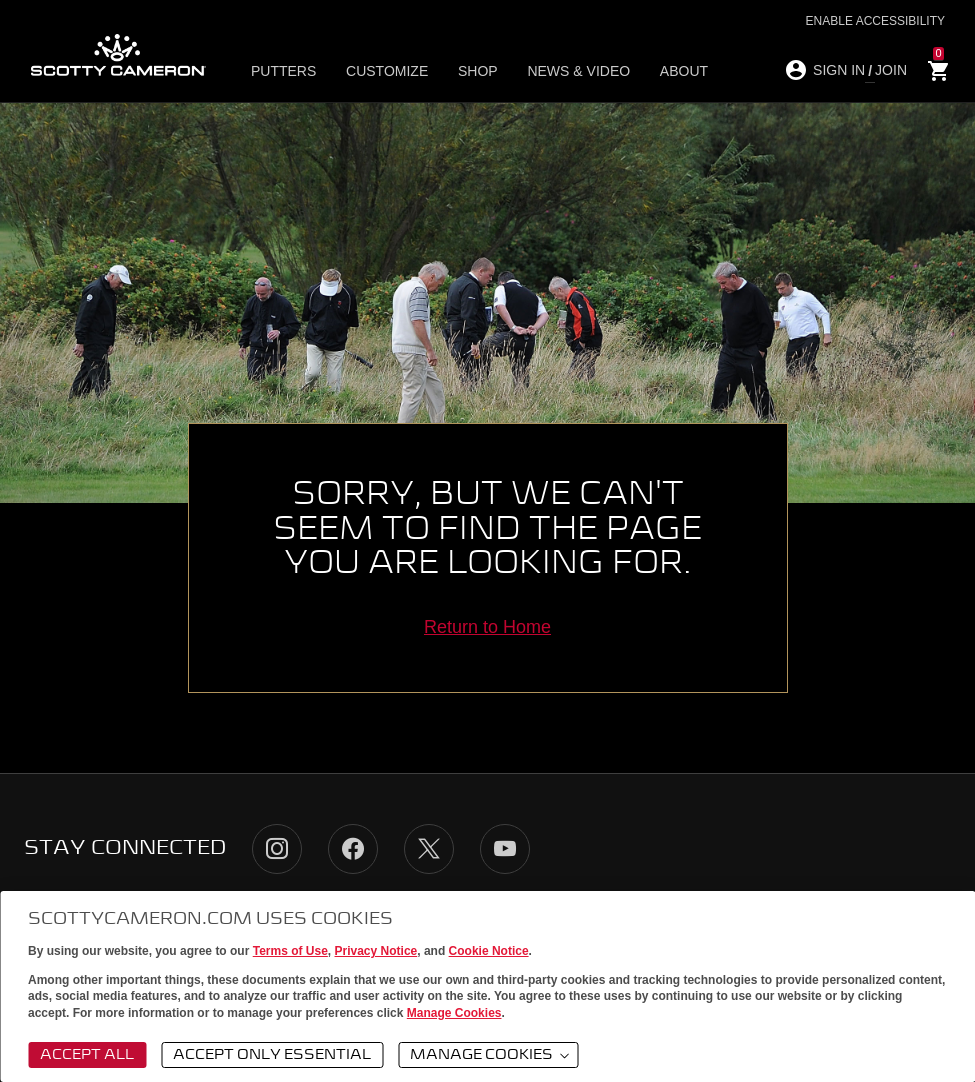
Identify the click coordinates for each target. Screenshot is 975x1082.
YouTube (505, 849)
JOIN (891, 70)
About (665, 71)
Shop (470, 71)
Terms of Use (290, 951)
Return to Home (487, 627)
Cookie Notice (489, 951)
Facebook (353, 849)
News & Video (565, 71)
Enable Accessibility (875, 21)
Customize (385, 71)
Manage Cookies (454, 1013)
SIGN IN (839, 70)
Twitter (429, 849)
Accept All (87, 1055)
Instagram (277, 849)
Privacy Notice (376, 951)
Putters (287, 71)
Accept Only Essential (272, 1055)
